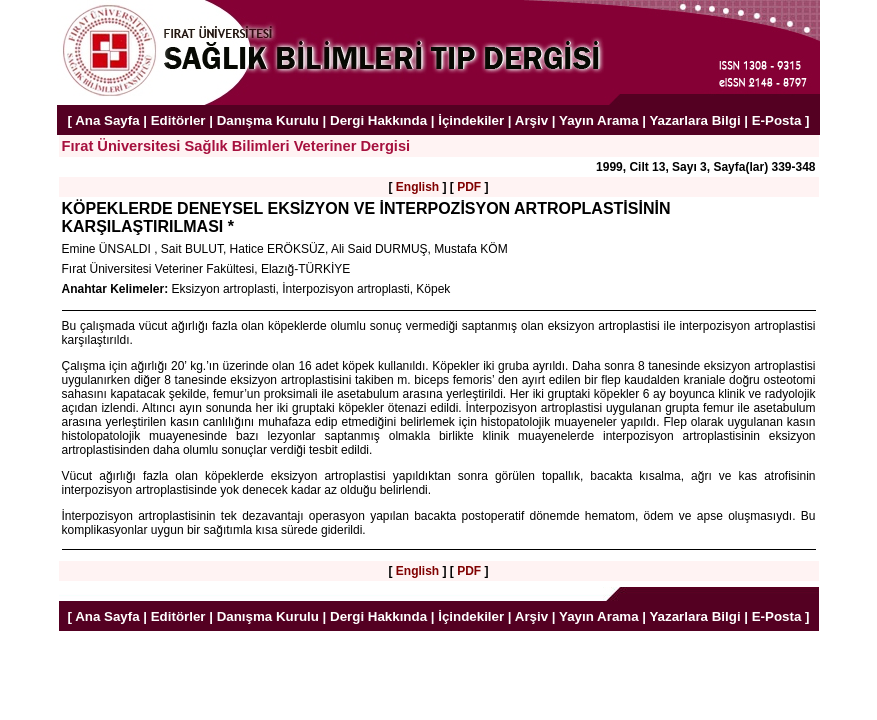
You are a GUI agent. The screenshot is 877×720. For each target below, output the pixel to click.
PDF (469, 187)
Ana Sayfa (107, 120)
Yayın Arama (599, 120)
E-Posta (777, 120)
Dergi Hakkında (378, 120)
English (417, 187)
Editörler (178, 120)
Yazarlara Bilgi (694, 120)
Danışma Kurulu (268, 120)
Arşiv (531, 120)
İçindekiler (471, 120)
